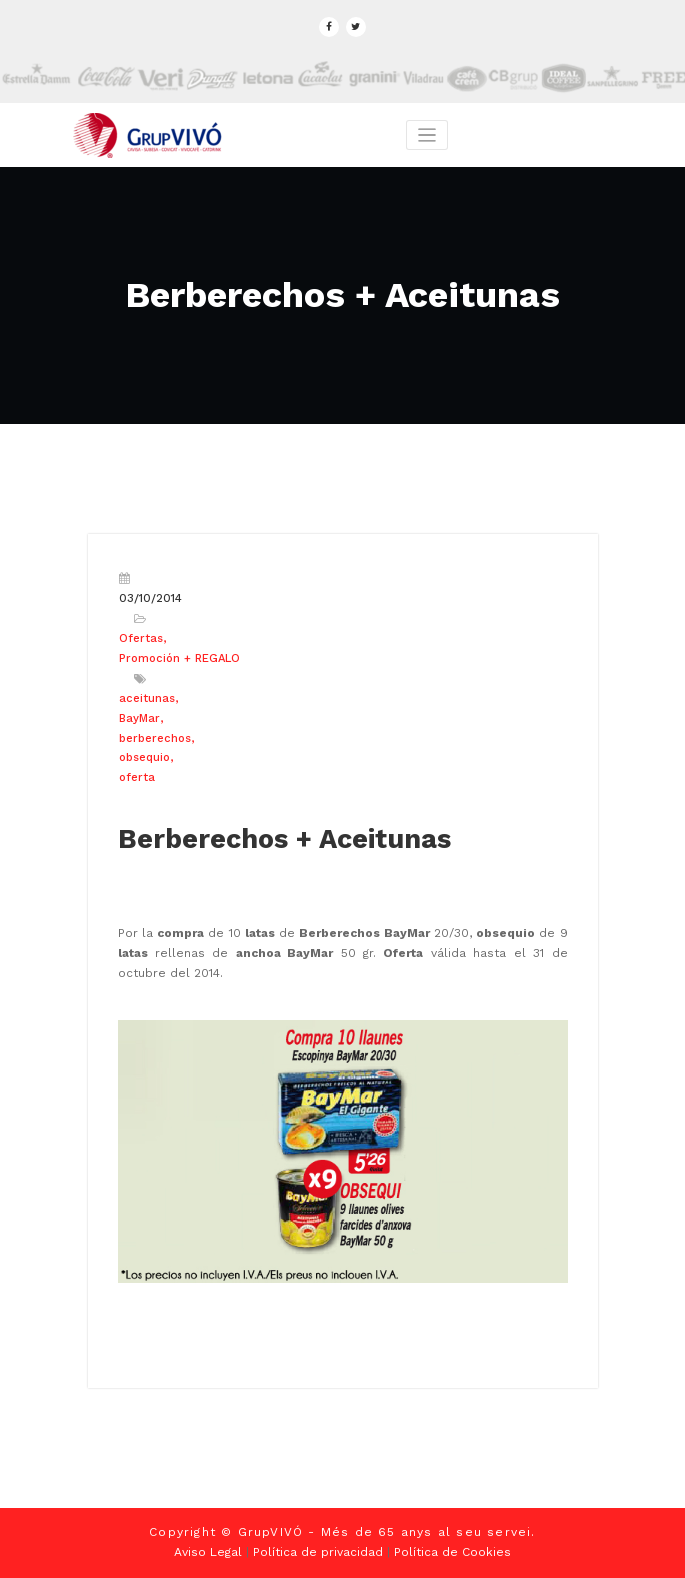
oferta (137, 777)
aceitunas (147, 698)
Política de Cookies (452, 1552)
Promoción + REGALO (179, 658)
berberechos (155, 738)
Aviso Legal (208, 1552)
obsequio (144, 757)
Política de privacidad (318, 1552)
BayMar (139, 718)
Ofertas (141, 638)
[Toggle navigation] (427, 135)
